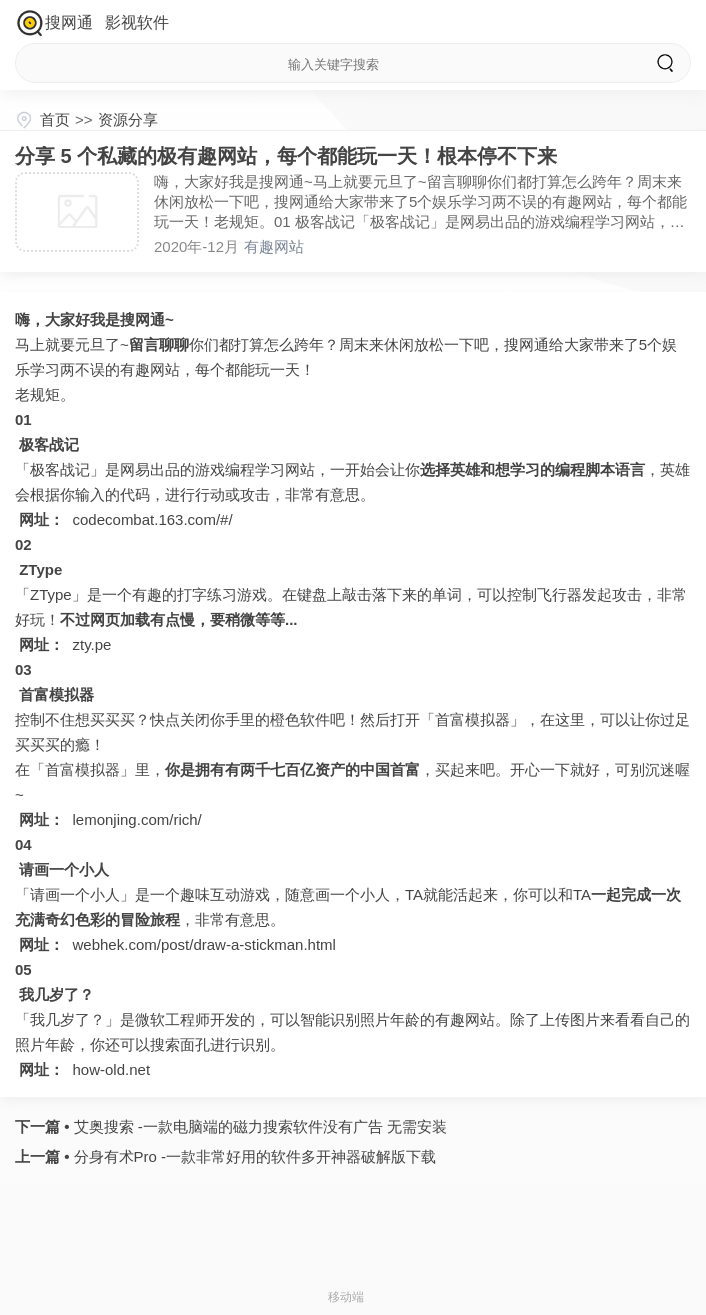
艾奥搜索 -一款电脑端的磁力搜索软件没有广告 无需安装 (258, 1126)
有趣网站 (274, 246)
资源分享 (128, 119)
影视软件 (137, 22)
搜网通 (69, 22)
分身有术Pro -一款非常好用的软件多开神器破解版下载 (252, 1156)
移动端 (346, 1297)
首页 (55, 119)
